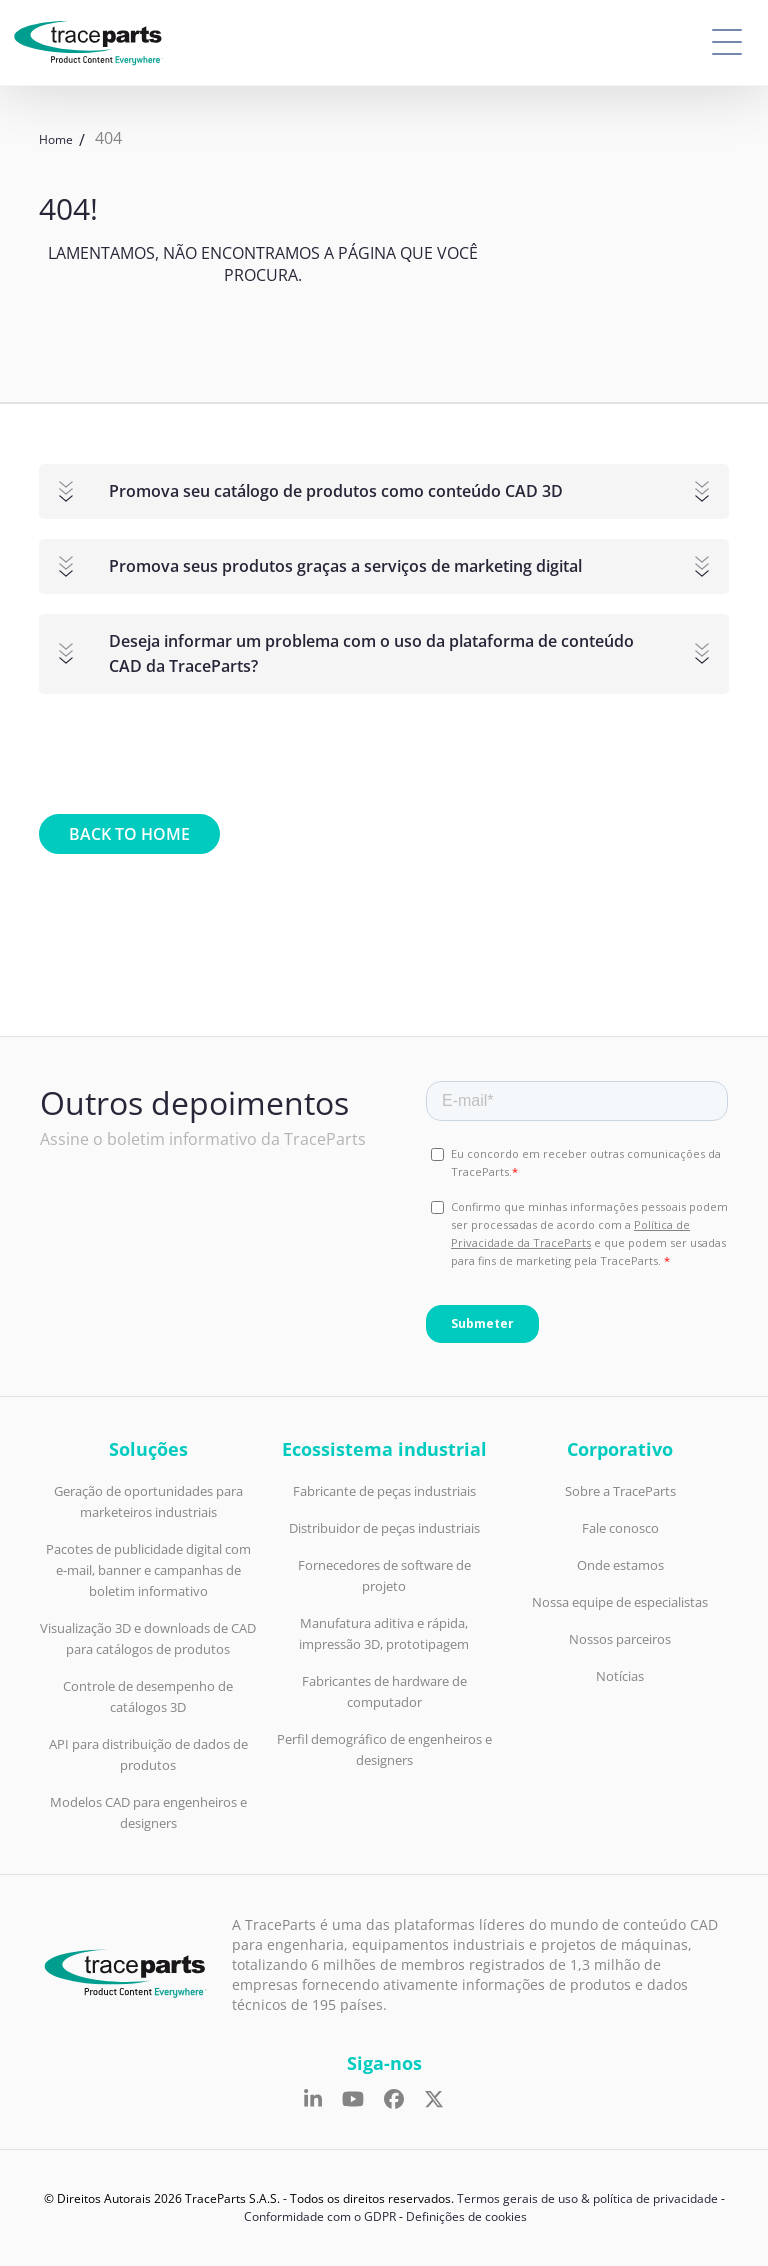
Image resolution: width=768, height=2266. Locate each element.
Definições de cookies (466, 2216)
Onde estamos (620, 1565)
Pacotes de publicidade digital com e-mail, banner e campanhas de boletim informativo (148, 1570)
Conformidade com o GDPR (320, 2216)
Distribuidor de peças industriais (384, 1528)
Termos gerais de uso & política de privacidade (587, 2198)
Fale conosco (620, 1528)
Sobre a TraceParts (620, 1491)
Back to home (129, 834)
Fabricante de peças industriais (384, 1491)
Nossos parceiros (620, 1639)
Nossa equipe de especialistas (620, 1602)
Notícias (620, 1676)
